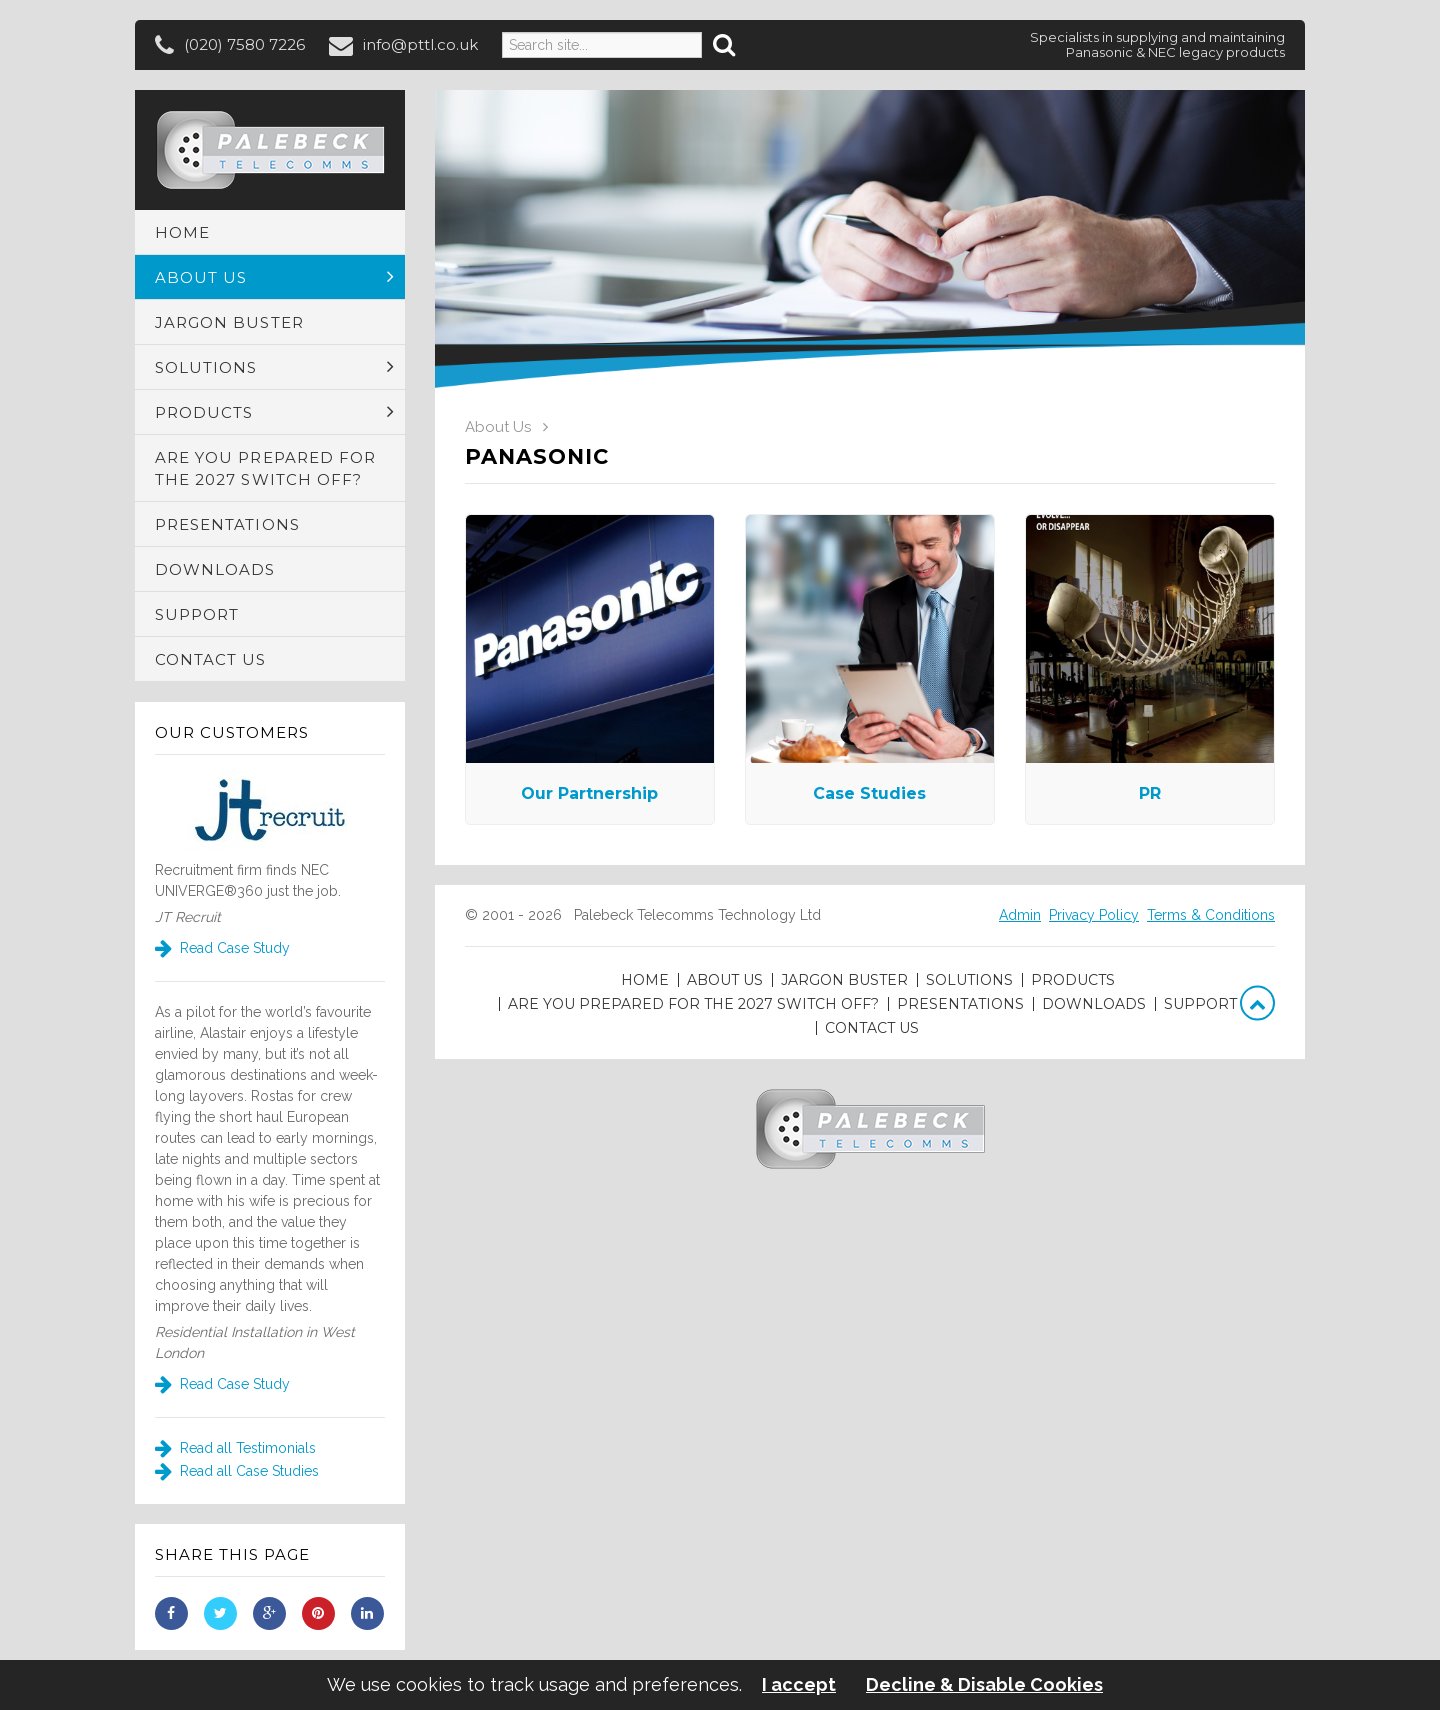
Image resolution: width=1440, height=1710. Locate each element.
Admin (1020, 915)
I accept (799, 1685)
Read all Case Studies (237, 1471)
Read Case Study (222, 948)
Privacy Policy (1094, 915)
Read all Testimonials (235, 1448)
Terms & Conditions (1211, 915)
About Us (498, 427)
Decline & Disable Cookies (984, 1685)
